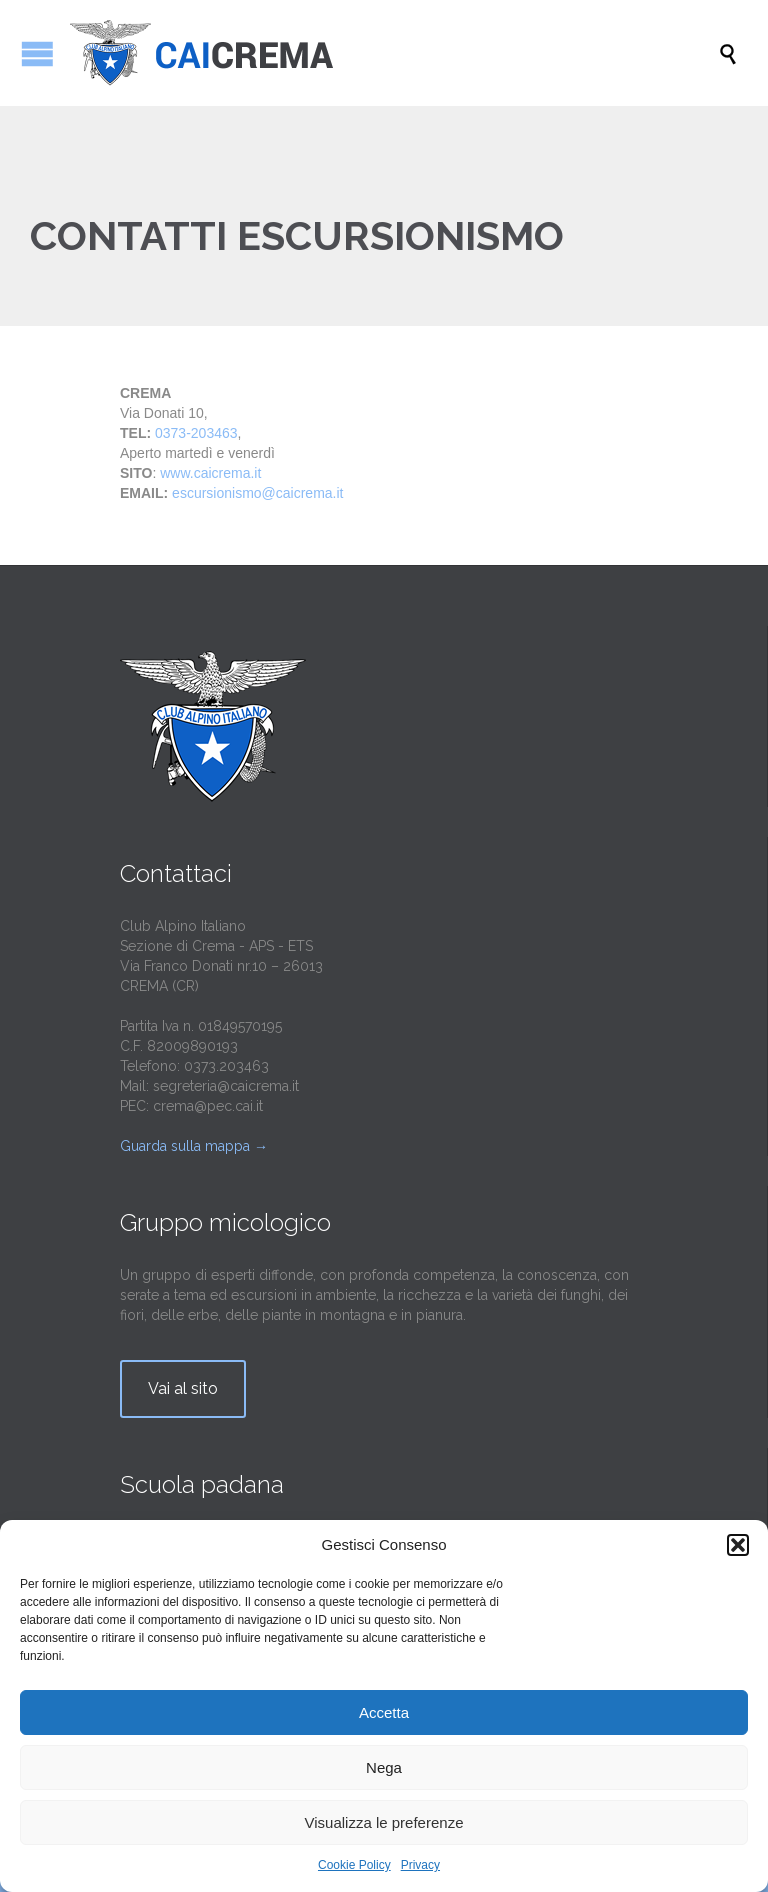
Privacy (420, 1865)
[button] (738, 1545)
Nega (384, 1767)
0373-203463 (196, 433)
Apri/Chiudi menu (37, 53)
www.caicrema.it (210, 473)
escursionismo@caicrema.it (257, 493)
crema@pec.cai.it (208, 1106)
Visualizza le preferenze (384, 1822)
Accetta (384, 1712)
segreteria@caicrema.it (226, 1086)
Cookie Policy (354, 1865)
